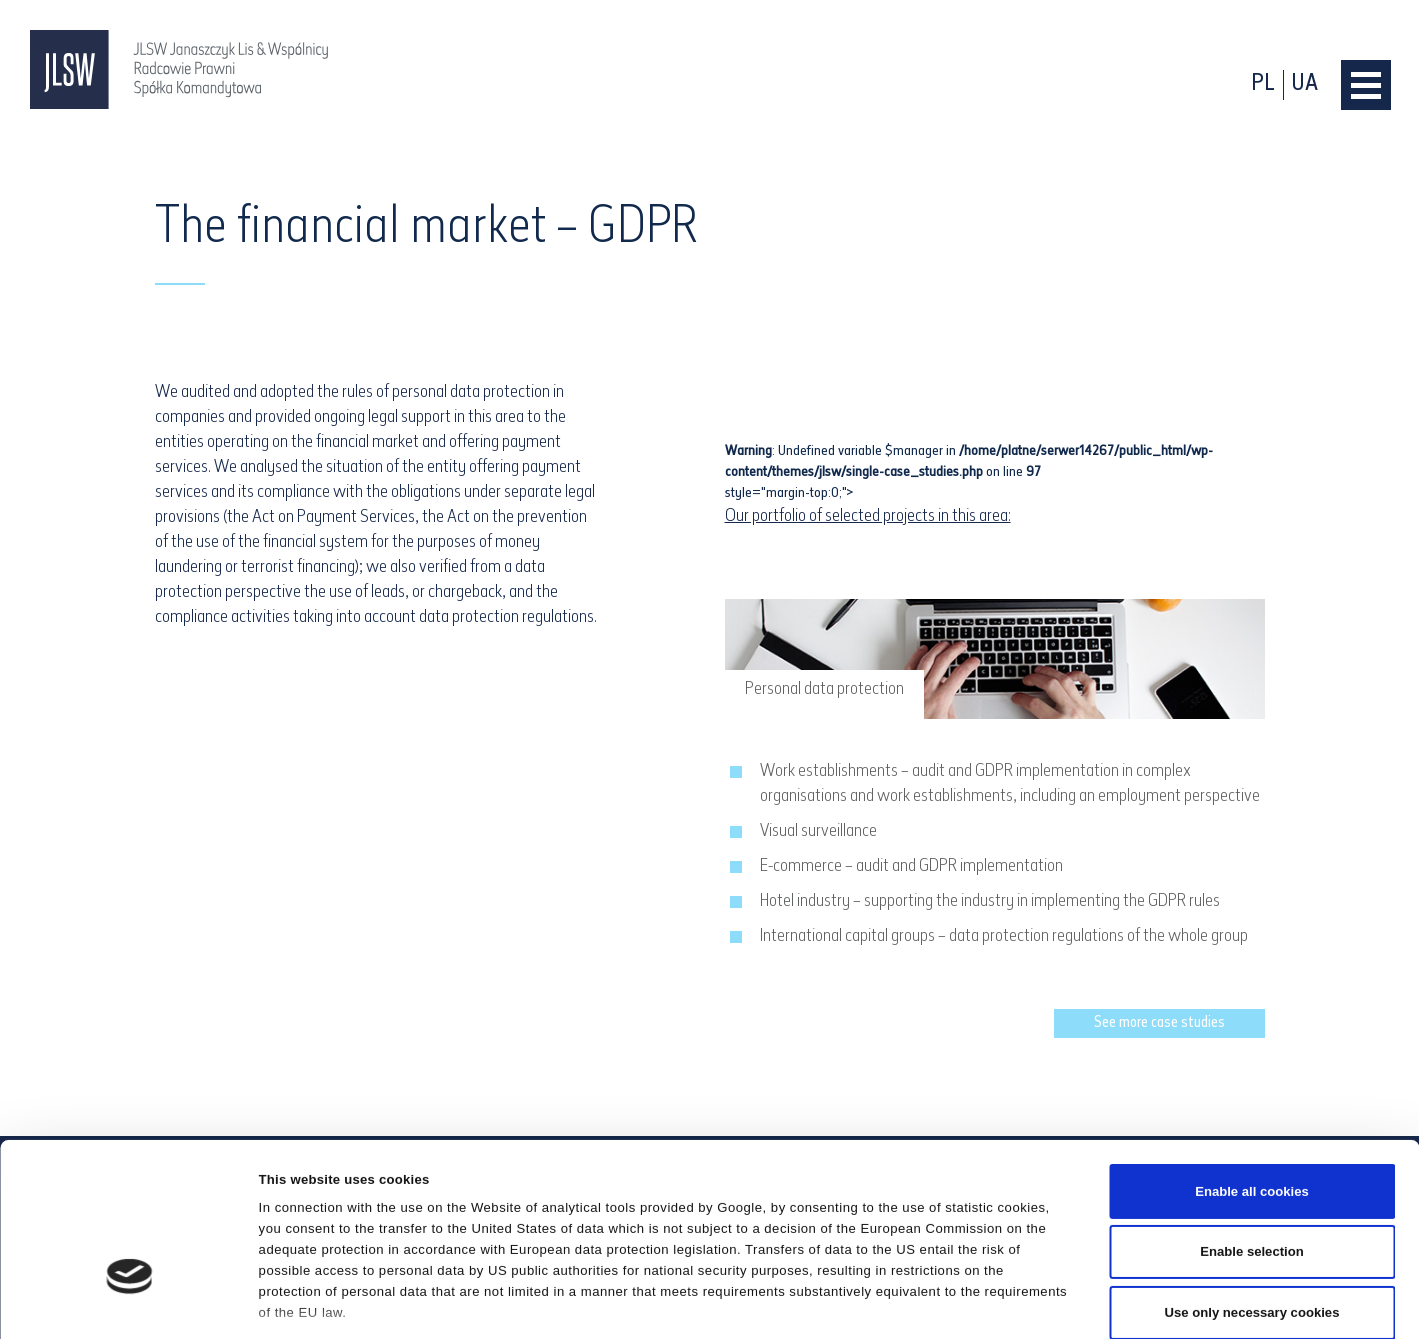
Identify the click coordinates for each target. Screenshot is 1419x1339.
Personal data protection (824, 689)
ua (1305, 84)
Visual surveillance (818, 831)
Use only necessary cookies (1252, 1187)
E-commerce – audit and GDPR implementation (911, 866)
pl (1263, 84)
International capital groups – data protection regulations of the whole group (1004, 936)
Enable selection (1251, 1126)
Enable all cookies (1252, 1065)
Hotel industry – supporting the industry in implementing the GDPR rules (990, 901)
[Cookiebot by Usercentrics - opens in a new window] (129, 1302)
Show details (975, 1301)
